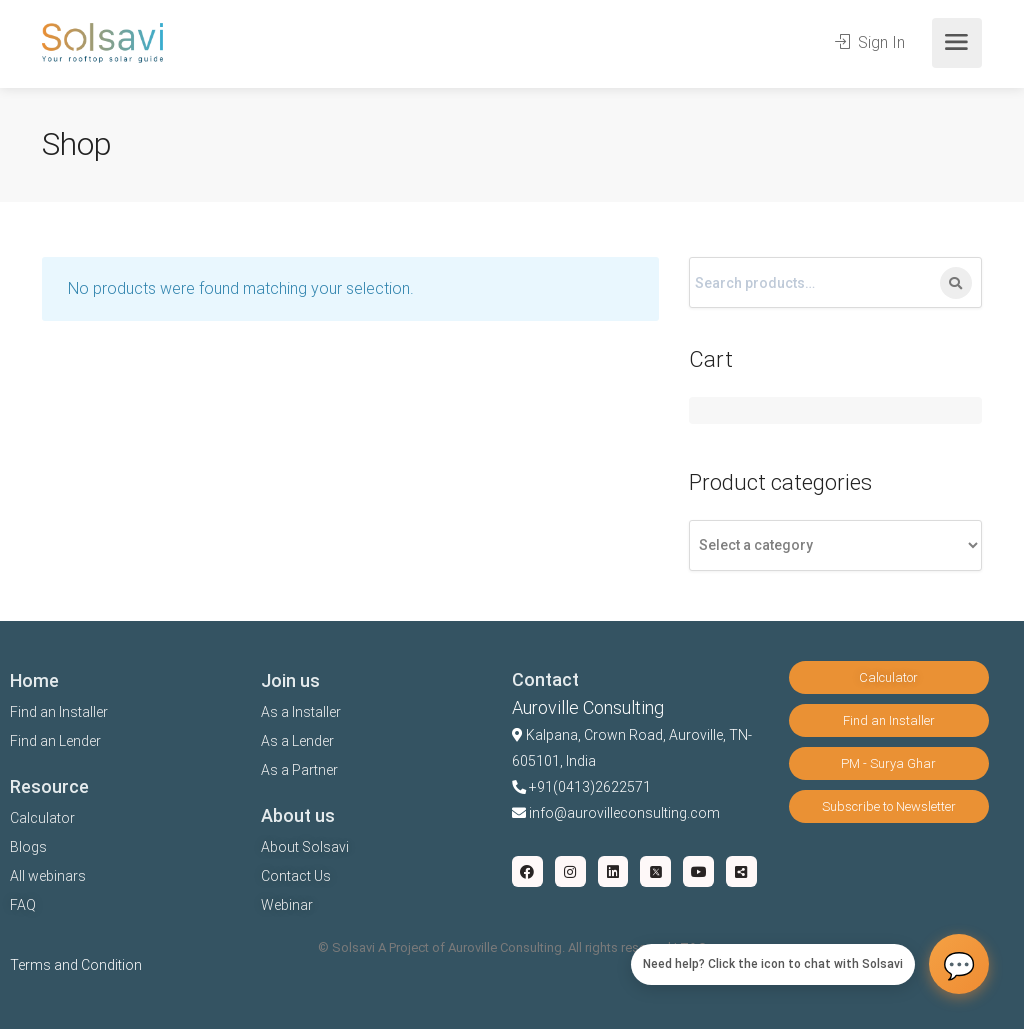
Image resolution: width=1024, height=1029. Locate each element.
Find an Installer (59, 712)
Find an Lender (55, 741)
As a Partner (299, 770)
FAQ (23, 905)
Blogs (28, 847)
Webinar (287, 905)
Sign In (870, 42)
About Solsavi (305, 847)
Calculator (42, 818)
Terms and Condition (76, 965)
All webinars (48, 876)
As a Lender (297, 741)
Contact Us (296, 876)
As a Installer (301, 712)
